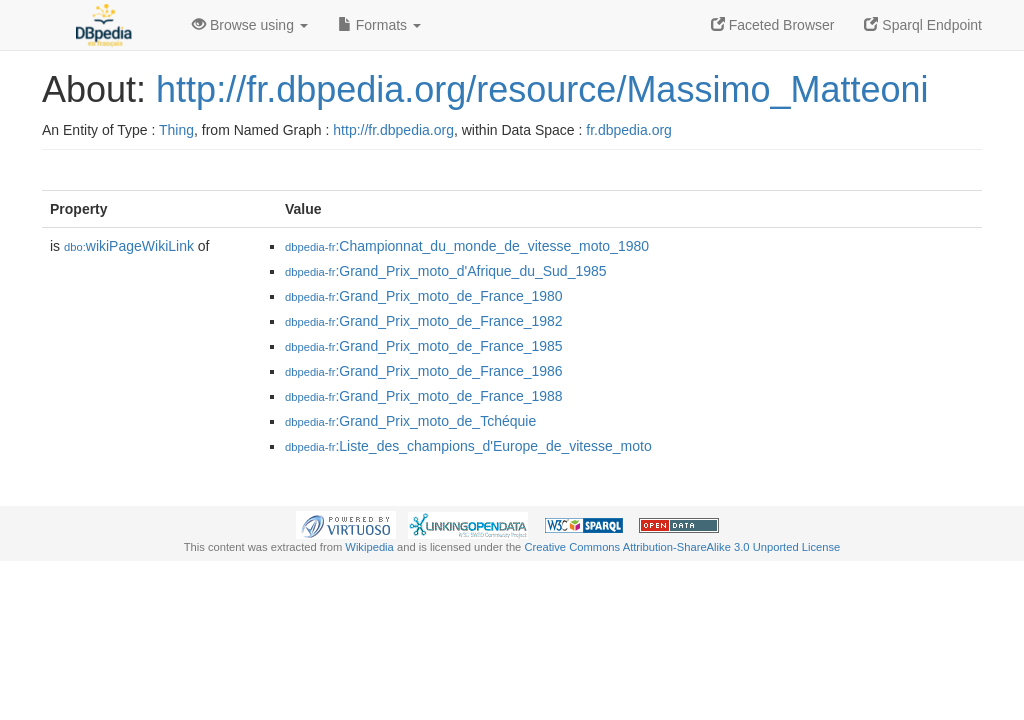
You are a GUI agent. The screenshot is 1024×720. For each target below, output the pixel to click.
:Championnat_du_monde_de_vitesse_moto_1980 (467, 246)
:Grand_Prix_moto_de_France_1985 (424, 346)
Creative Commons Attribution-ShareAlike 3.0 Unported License (682, 547)
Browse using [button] (250, 25)
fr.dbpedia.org (629, 130)
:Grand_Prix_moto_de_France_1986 (424, 371)
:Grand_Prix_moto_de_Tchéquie (410, 421)
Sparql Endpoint (923, 25)
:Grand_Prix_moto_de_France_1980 (424, 296)
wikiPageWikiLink (129, 246)
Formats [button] (379, 25)
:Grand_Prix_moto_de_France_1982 (424, 321)
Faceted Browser (773, 25)
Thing (176, 130)
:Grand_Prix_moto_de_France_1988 (424, 396)
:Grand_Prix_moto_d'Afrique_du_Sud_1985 (446, 271)
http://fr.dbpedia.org (393, 130)
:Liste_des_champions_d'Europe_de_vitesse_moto (468, 446)
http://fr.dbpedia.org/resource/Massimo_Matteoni (542, 89)
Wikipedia (369, 547)
